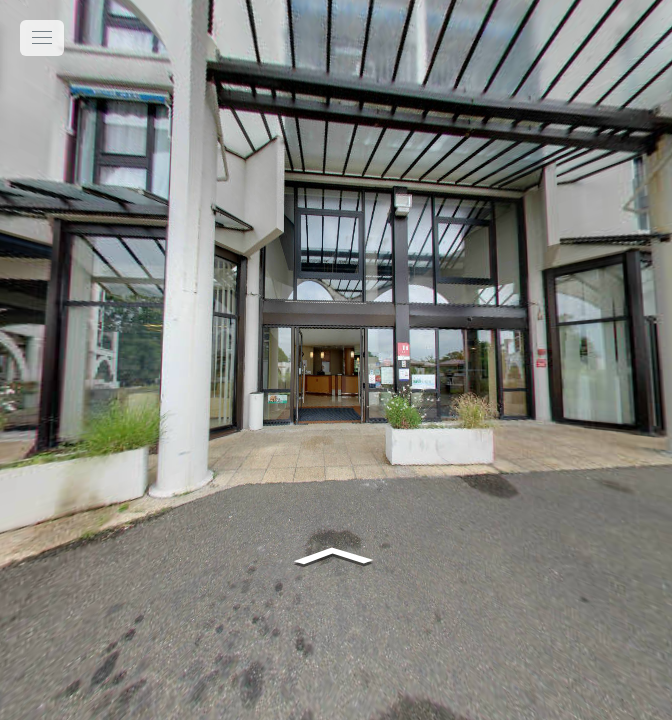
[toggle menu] (42, 38)
